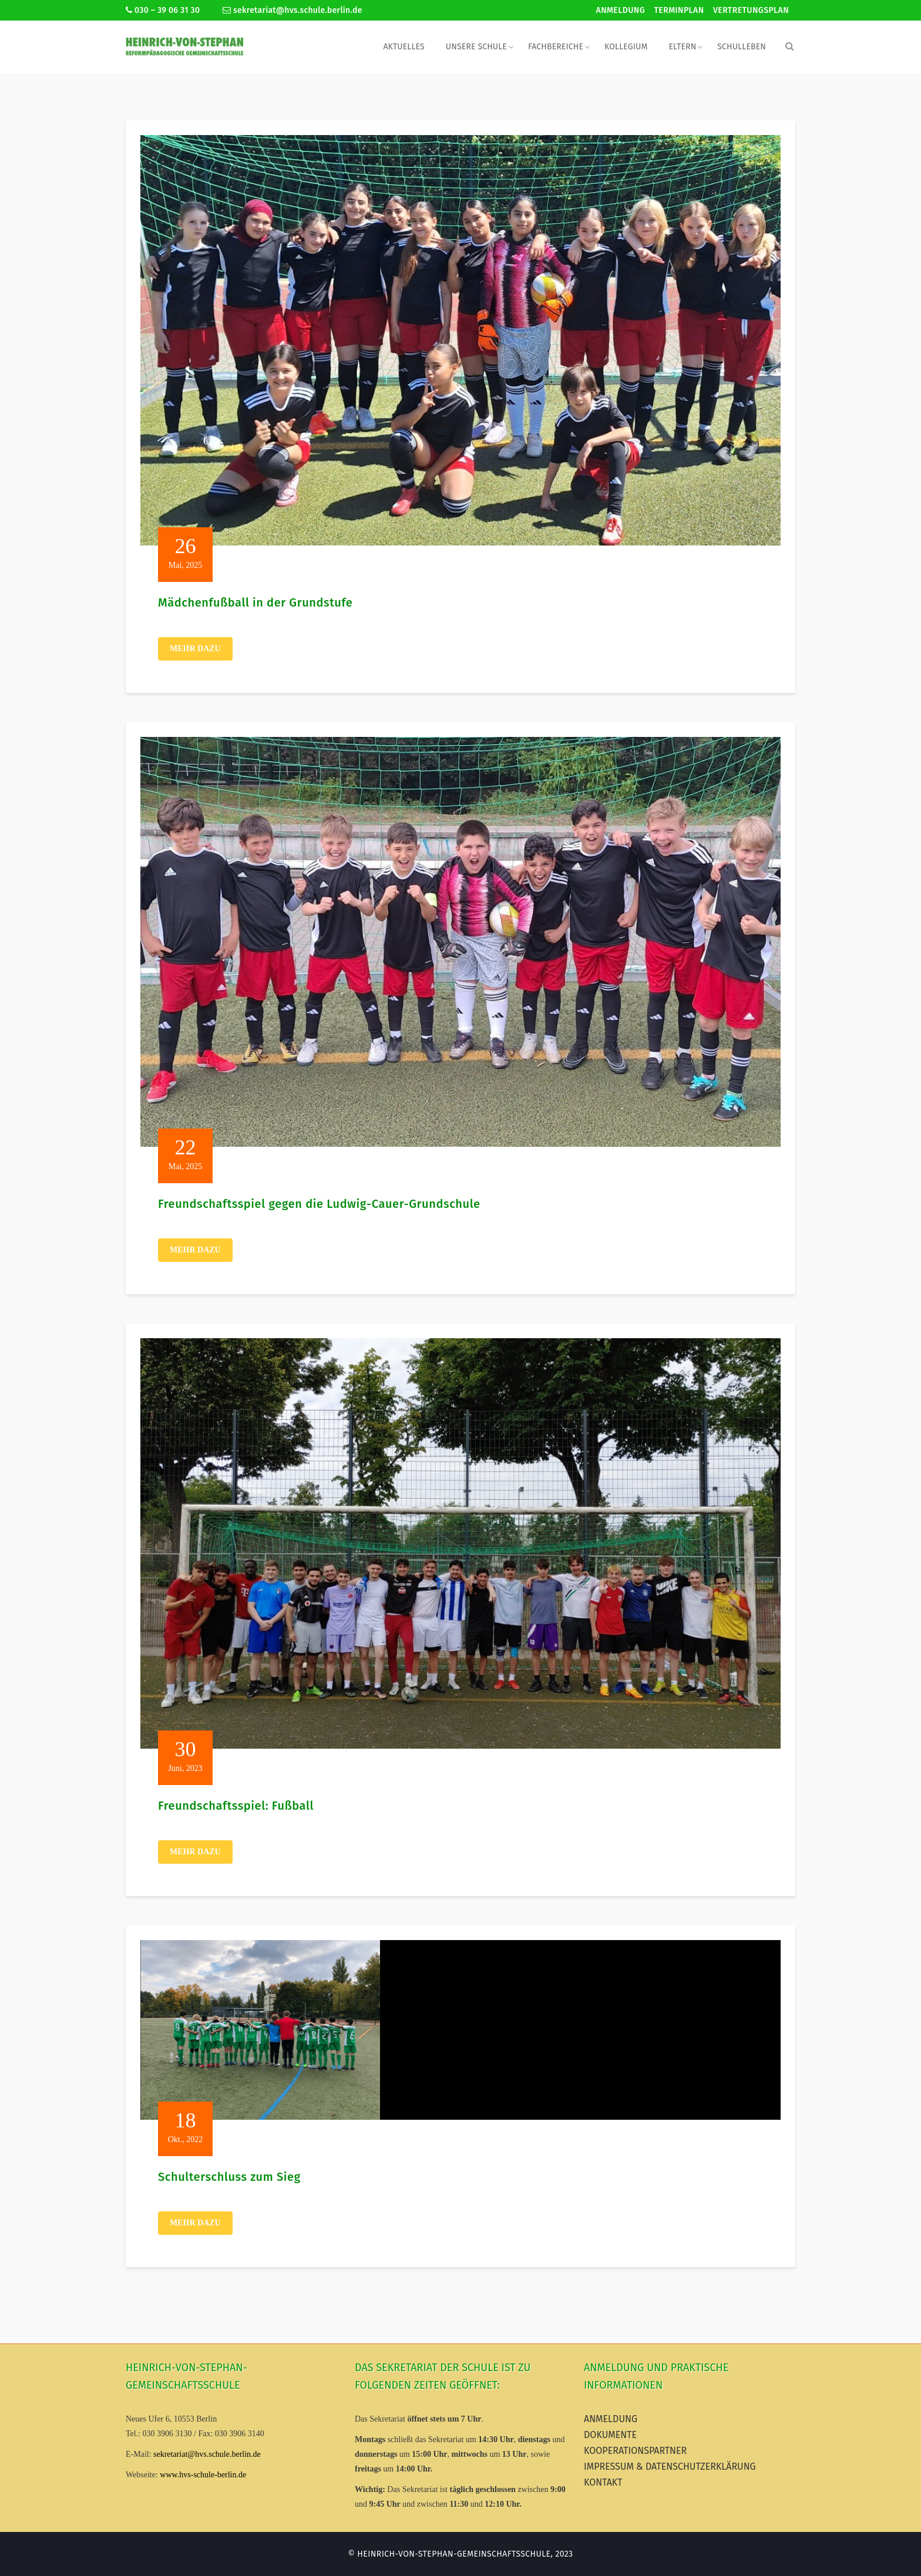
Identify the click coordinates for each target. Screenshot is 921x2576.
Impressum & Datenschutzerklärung (670, 2466)
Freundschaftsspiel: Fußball (236, 1806)
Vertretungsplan (751, 10)
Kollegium (625, 47)
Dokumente (610, 2434)
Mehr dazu (195, 648)
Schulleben (741, 47)
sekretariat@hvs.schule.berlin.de (292, 10)
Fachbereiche (555, 47)
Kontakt (603, 2482)
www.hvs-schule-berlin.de (203, 2474)
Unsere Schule (476, 47)
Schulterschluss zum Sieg (229, 2177)
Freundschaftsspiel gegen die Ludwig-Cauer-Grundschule (319, 1204)
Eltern (682, 47)
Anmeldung (620, 10)
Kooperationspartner (635, 2450)
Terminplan (679, 10)
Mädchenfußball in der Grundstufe (255, 602)
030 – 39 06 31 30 (163, 10)
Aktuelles (403, 47)
